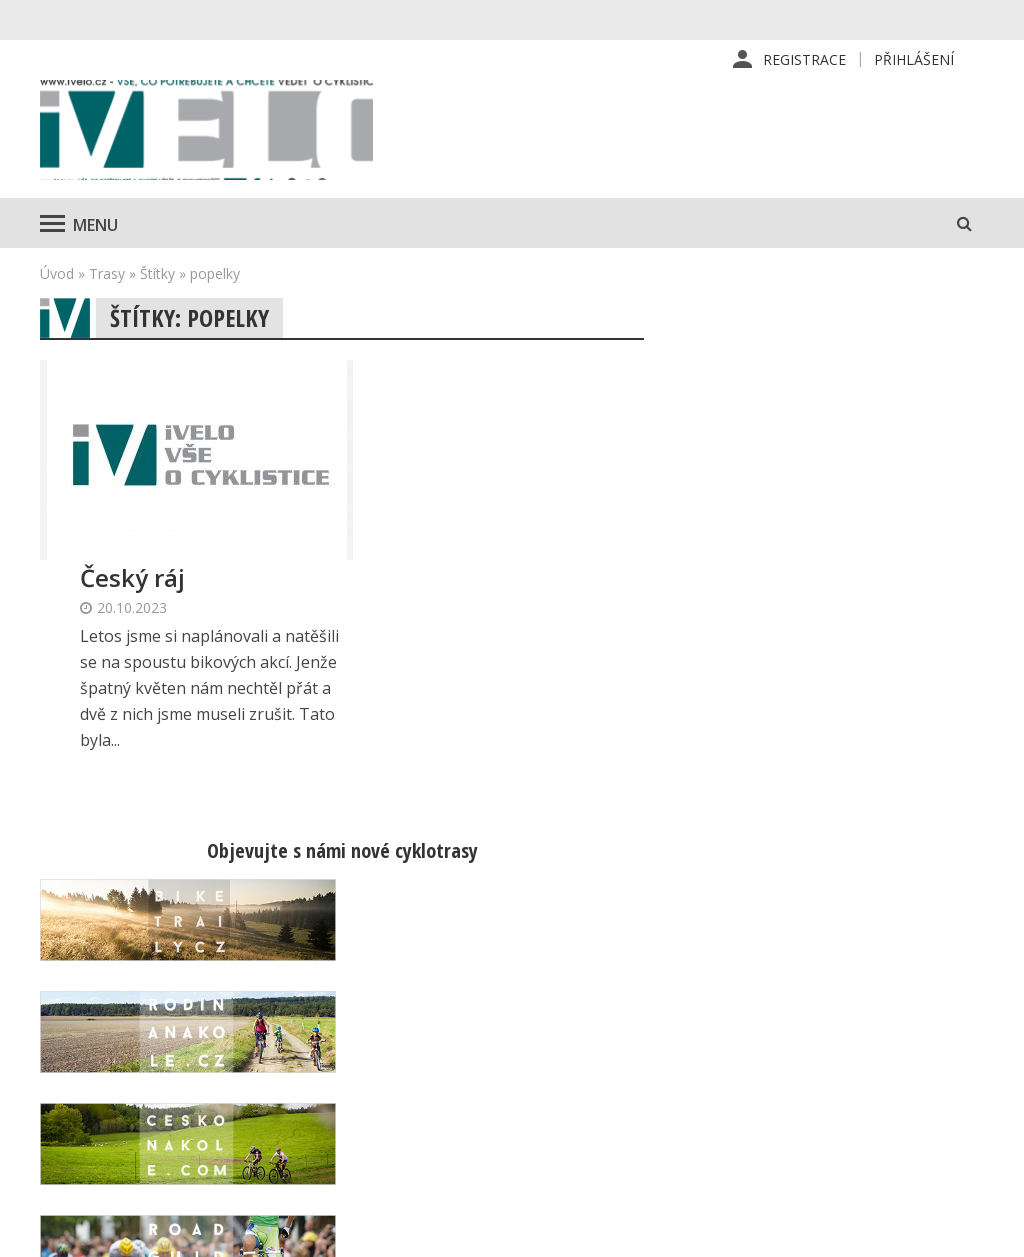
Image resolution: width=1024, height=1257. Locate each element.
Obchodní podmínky (638, 1123)
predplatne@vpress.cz (415, 1129)
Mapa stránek (845, 1059)
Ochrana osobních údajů (653, 1155)
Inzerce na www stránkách (662, 1091)
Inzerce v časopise (635, 1059)
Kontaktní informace (866, 1027)
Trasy (107, 275)
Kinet (964, 1231)
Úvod (57, 275)
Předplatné (609, 1027)
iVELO (210, 131)
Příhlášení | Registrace (876, 995)
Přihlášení (914, 59)
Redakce (600, 995)
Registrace (804, 59)
